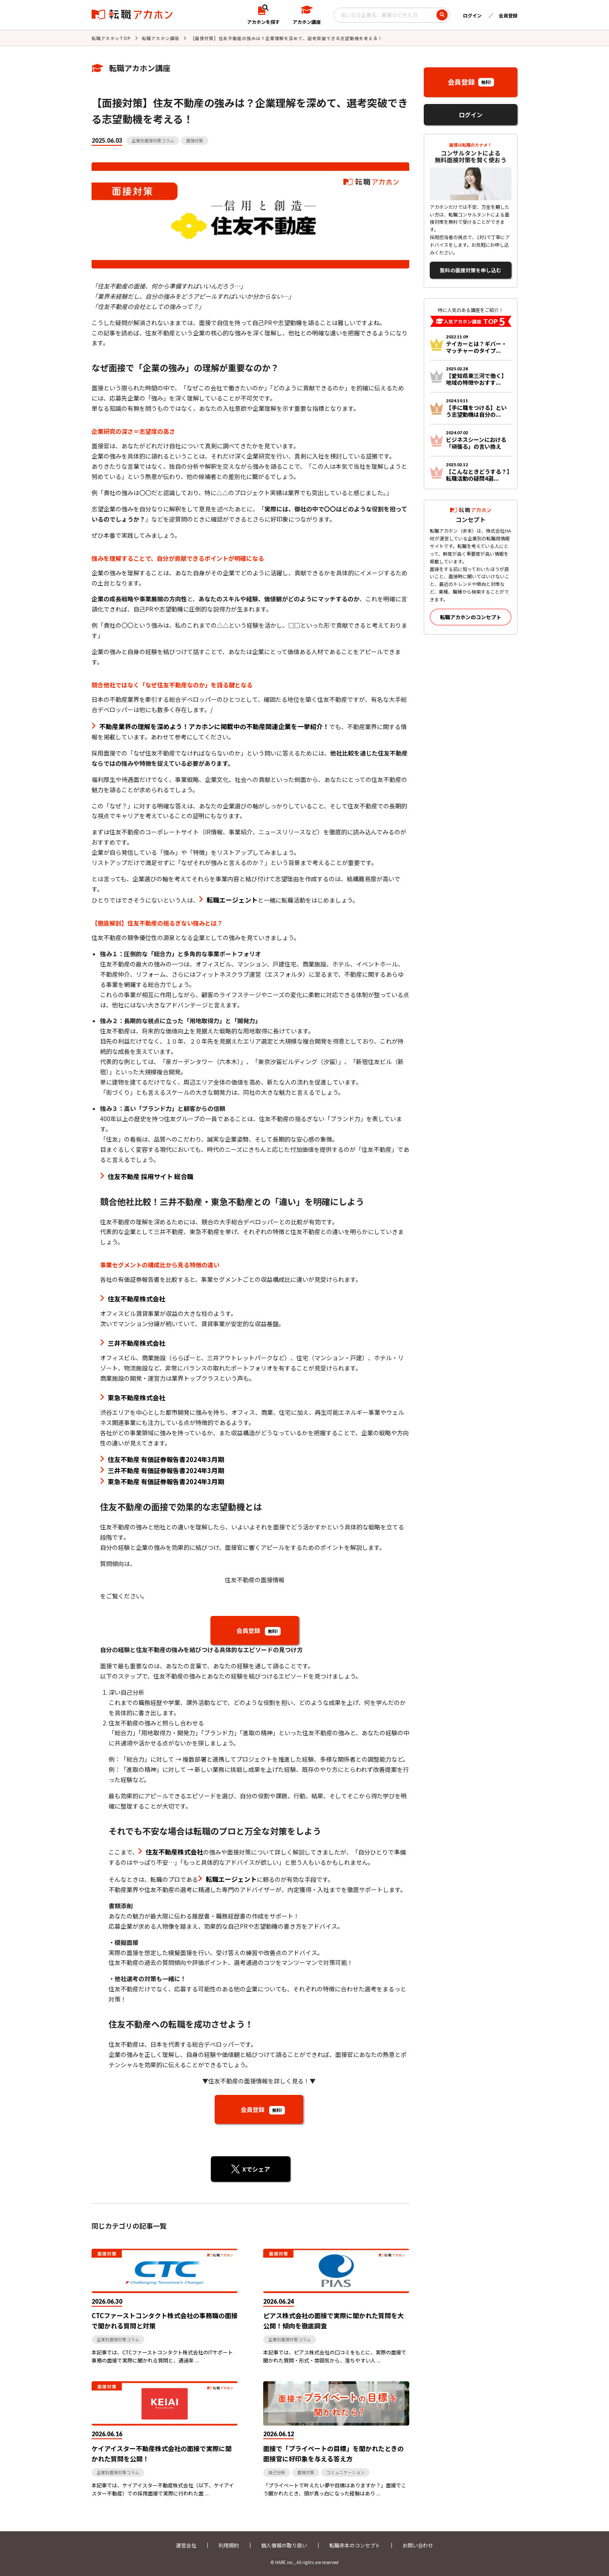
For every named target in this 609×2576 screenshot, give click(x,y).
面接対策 (194, 140)
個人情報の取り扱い (284, 2545)
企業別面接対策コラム (153, 140)
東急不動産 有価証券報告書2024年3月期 (166, 1481)
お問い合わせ (417, 2545)
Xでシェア (256, 2169)
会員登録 (508, 15)
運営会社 (186, 2545)
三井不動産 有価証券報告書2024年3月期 (166, 1470)
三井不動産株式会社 (136, 1342)
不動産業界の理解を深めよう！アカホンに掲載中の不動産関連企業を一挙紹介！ (214, 726)
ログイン (472, 15)
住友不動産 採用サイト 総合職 (150, 1176)
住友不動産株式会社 (136, 1298)
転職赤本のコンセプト (354, 2545)
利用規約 (228, 2545)
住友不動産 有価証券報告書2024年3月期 (166, 1459)
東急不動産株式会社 (136, 1397)
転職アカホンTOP (111, 38)
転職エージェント (232, 899)
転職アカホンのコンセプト (470, 616)
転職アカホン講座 (160, 38)
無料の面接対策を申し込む (470, 270)
